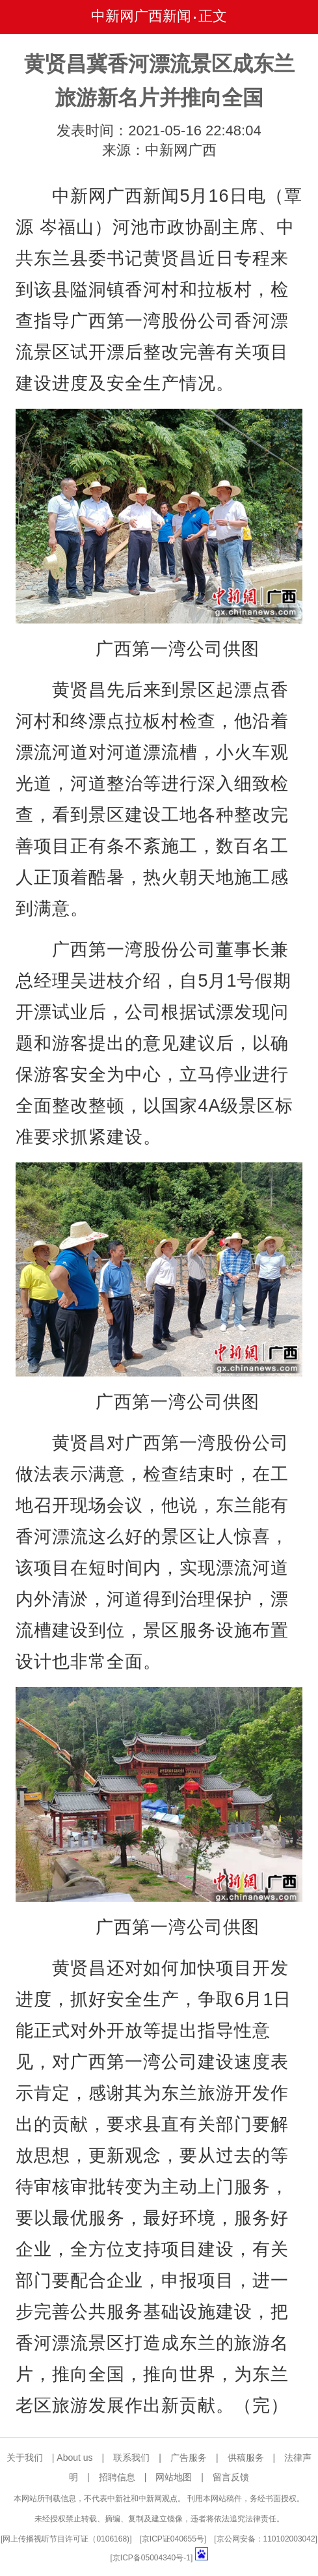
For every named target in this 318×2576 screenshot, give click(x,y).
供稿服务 (246, 2457)
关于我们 (25, 2457)
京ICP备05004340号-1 (152, 2557)
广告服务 (188, 2457)
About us (74, 2457)
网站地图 (173, 2477)
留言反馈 (231, 2477)
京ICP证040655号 (173, 2538)
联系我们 (131, 2457)
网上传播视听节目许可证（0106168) (66, 2538)
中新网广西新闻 (141, 16)
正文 (212, 16)
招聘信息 (117, 2477)
